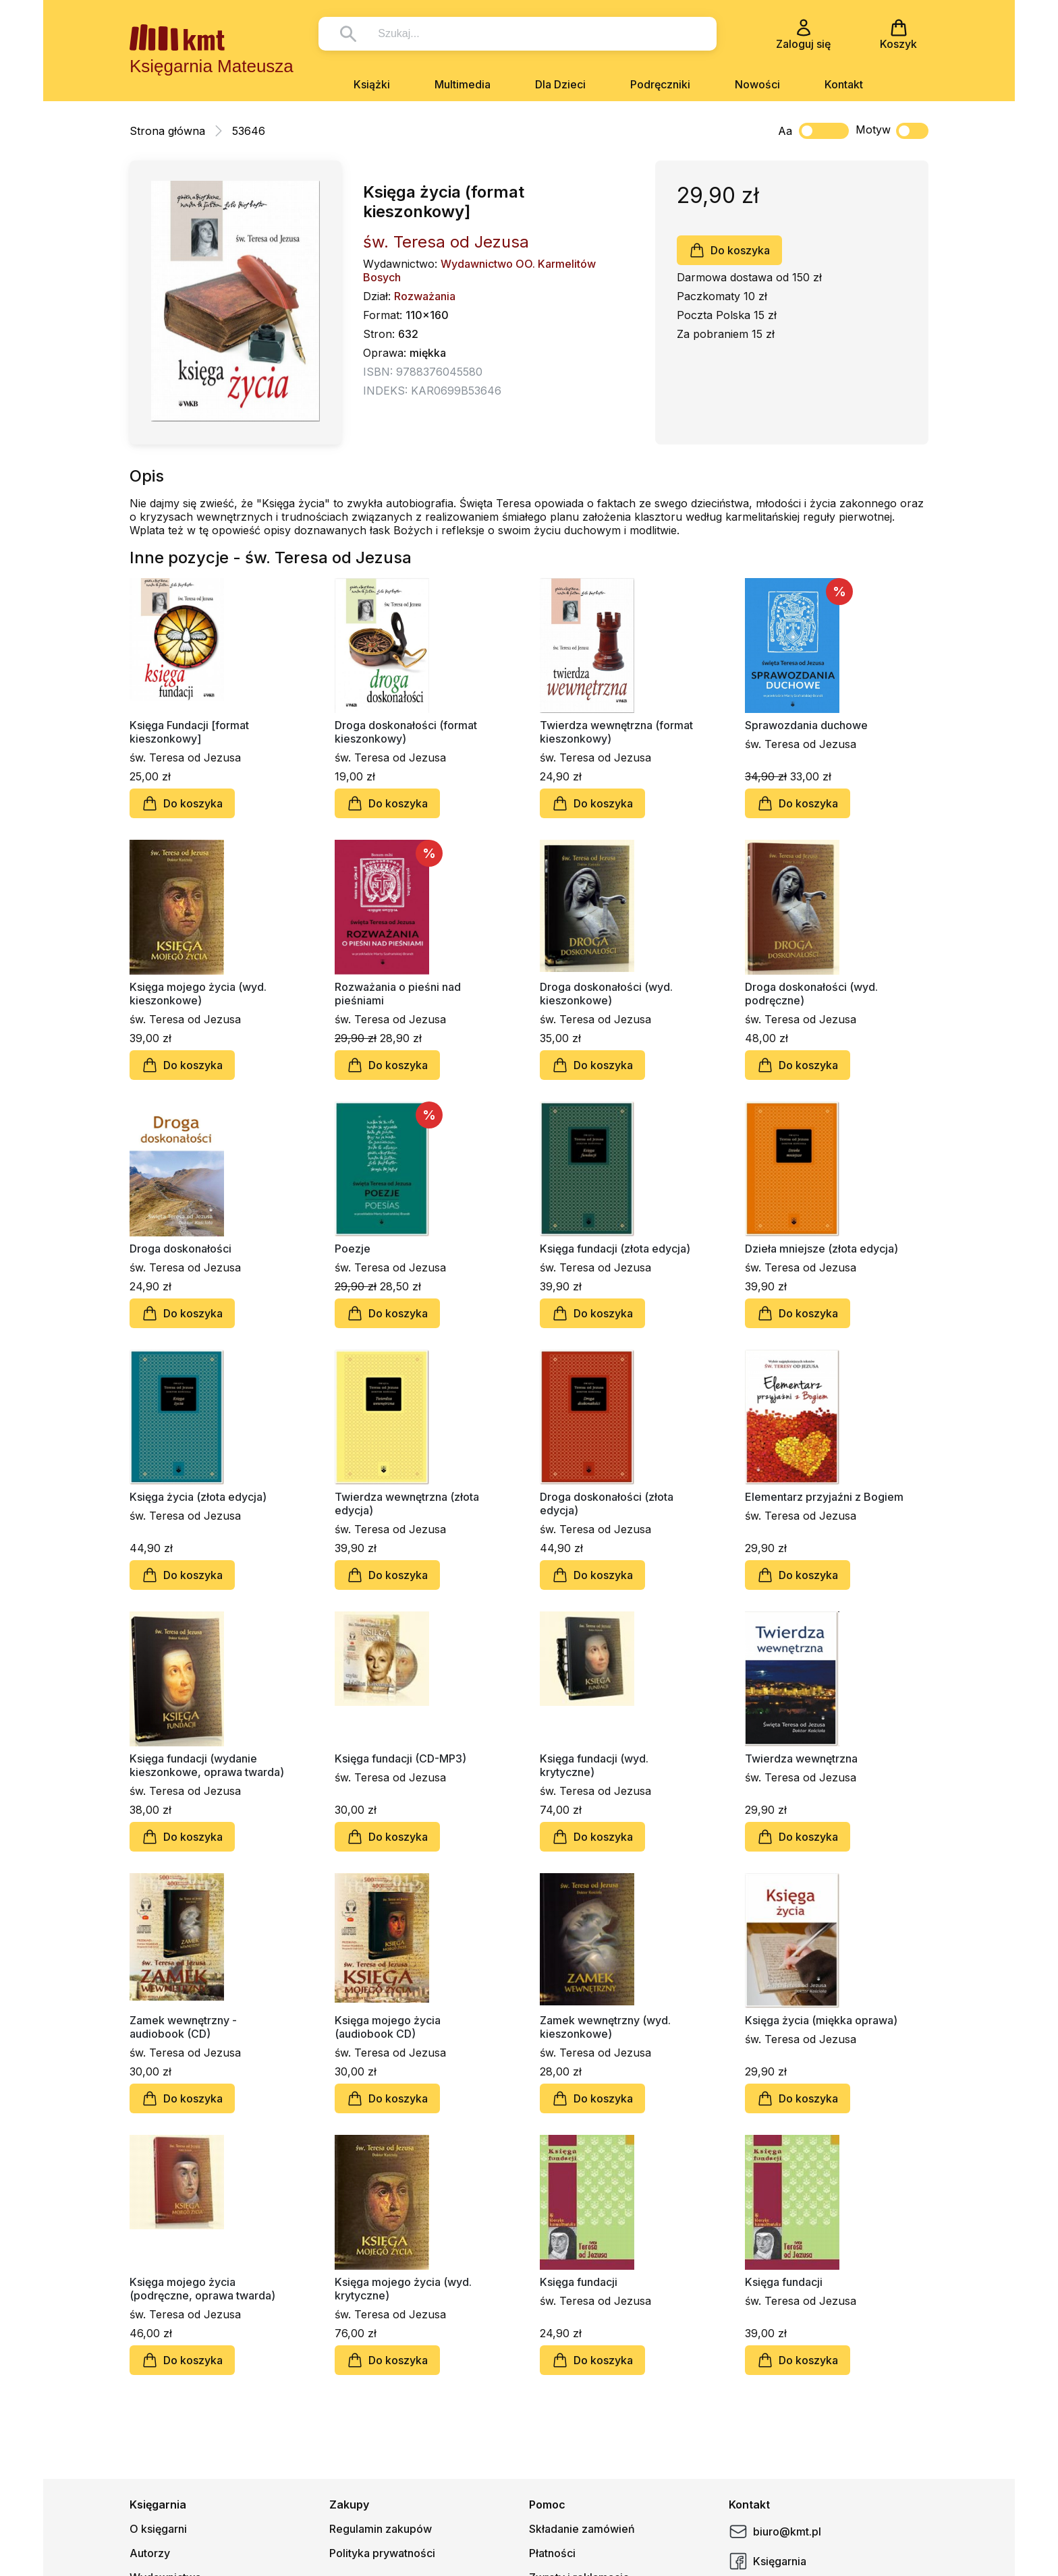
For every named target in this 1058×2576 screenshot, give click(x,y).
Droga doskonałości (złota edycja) (606, 1503)
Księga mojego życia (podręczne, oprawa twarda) (202, 2288)
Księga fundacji (578, 2282)
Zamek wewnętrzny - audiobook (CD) (183, 2026)
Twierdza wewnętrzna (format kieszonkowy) (616, 731)
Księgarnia (767, 2561)
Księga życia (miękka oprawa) (821, 2020)
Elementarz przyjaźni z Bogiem (824, 1497)
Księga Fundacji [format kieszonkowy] (189, 731)
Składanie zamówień (582, 2529)
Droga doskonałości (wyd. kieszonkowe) (606, 993)
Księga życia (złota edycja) (198, 1497)
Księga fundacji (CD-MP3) (400, 1758)
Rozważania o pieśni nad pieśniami (398, 993)
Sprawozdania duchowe (806, 725)
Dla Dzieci (560, 84)
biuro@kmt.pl (775, 2531)
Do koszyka (729, 250)
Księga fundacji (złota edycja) (615, 1248)
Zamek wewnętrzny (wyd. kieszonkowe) (605, 2026)
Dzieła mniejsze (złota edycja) (821, 1248)
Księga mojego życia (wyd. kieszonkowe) (198, 993)
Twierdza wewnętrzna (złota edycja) (407, 1503)
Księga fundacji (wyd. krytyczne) (594, 1765)
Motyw (892, 131)
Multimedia (463, 84)
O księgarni (158, 2529)
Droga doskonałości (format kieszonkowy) (406, 731)
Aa (785, 131)
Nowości (757, 84)
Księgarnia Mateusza (212, 66)
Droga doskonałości (180, 1248)
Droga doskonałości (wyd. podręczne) (811, 993)
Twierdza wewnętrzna (801, 1758)
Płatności (552, 2553)
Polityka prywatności (382, 2553)
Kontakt (844, 84)
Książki (372, 84)
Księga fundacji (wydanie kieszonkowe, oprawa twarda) (207, 1765)
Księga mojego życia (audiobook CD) (388, 2026)
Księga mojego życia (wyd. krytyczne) (403, 2288)
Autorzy (150, 2553)
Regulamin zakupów (380, 2529)
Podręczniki (660, 84)
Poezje (352, 1248)
